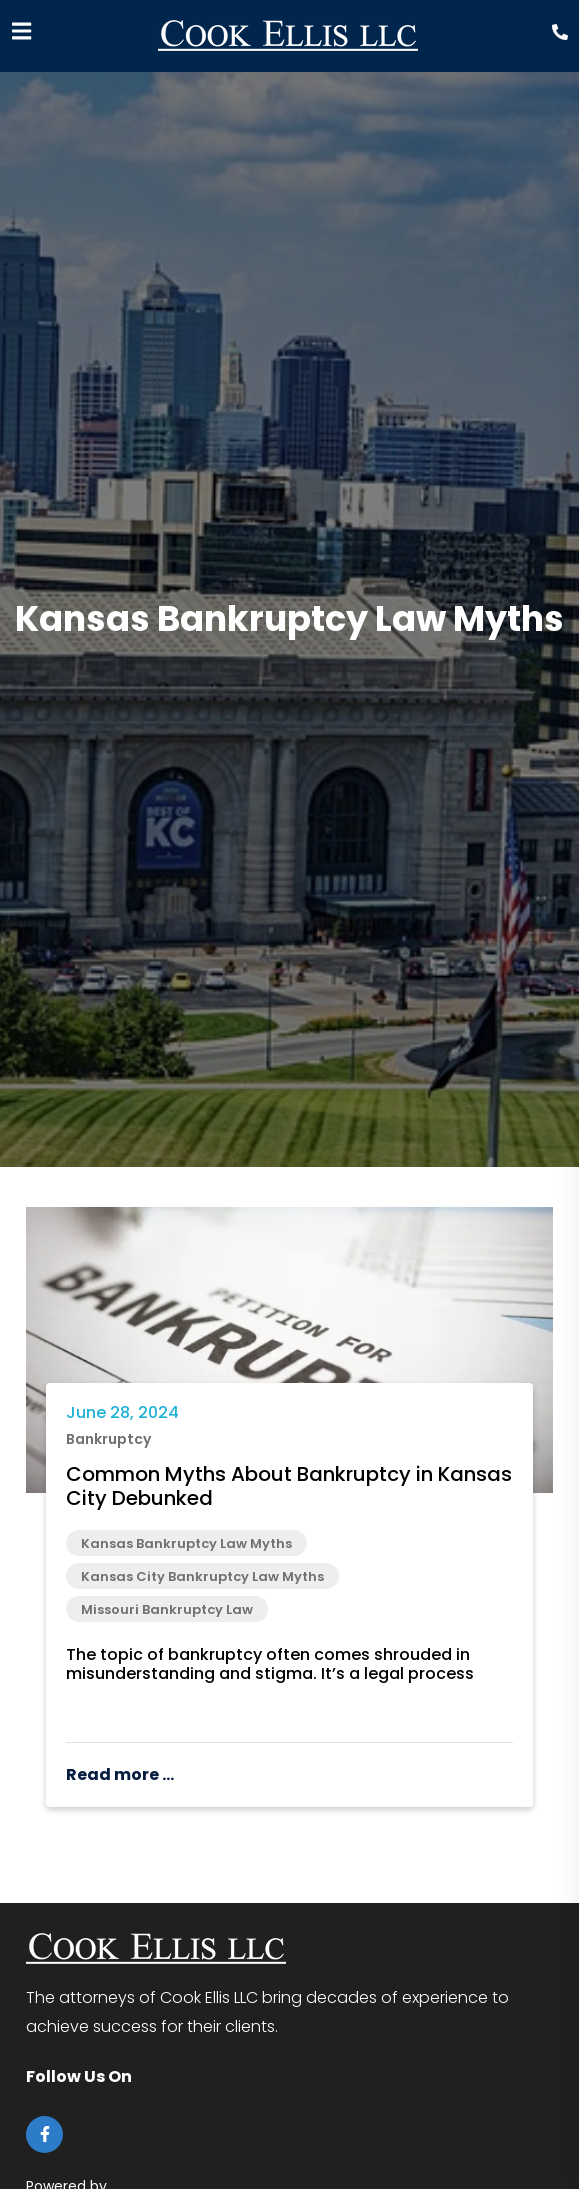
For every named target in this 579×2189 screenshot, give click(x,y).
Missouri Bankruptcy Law (167, 1609)
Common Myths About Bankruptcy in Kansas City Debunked (289, 1486)
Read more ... (120, 1774)
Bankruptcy (108, 1439)
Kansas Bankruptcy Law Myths (186, 1543)
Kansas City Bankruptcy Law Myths (202, 1576)
